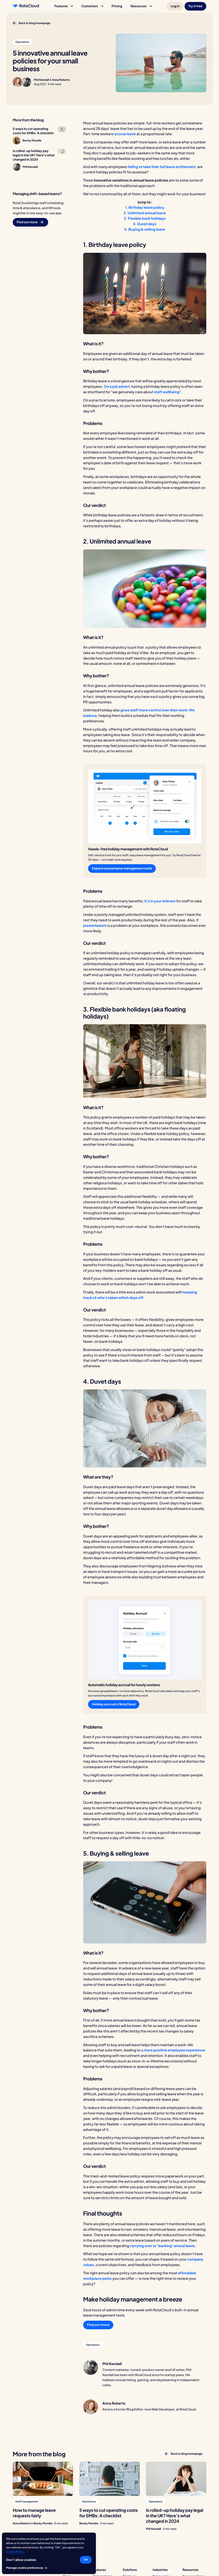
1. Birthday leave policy (144, 207)
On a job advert (117, 386)
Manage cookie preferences (27, 2568)
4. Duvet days (144, 223)
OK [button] (86, 2559)
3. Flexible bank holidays (145, 218)
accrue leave (125, 133)
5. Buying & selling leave (144, 229)
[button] (63, 6)
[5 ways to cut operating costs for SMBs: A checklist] (109, 2479)
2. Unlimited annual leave (144, 213)
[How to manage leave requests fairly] (43, 2479)
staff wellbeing (166, 392)
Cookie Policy (15, 2551)
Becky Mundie (43, 2523)
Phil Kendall (41, 80)
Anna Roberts (61, 80)
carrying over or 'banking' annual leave (162, 2245)
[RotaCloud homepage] (26, 6)
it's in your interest (160, 901)
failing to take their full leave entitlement (162, 166)
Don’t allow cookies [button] (21, 2560)
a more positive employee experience (173, 2050)
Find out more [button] (98, 2325)
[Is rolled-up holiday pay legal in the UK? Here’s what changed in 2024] (176, 2479)
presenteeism (95, 925)
